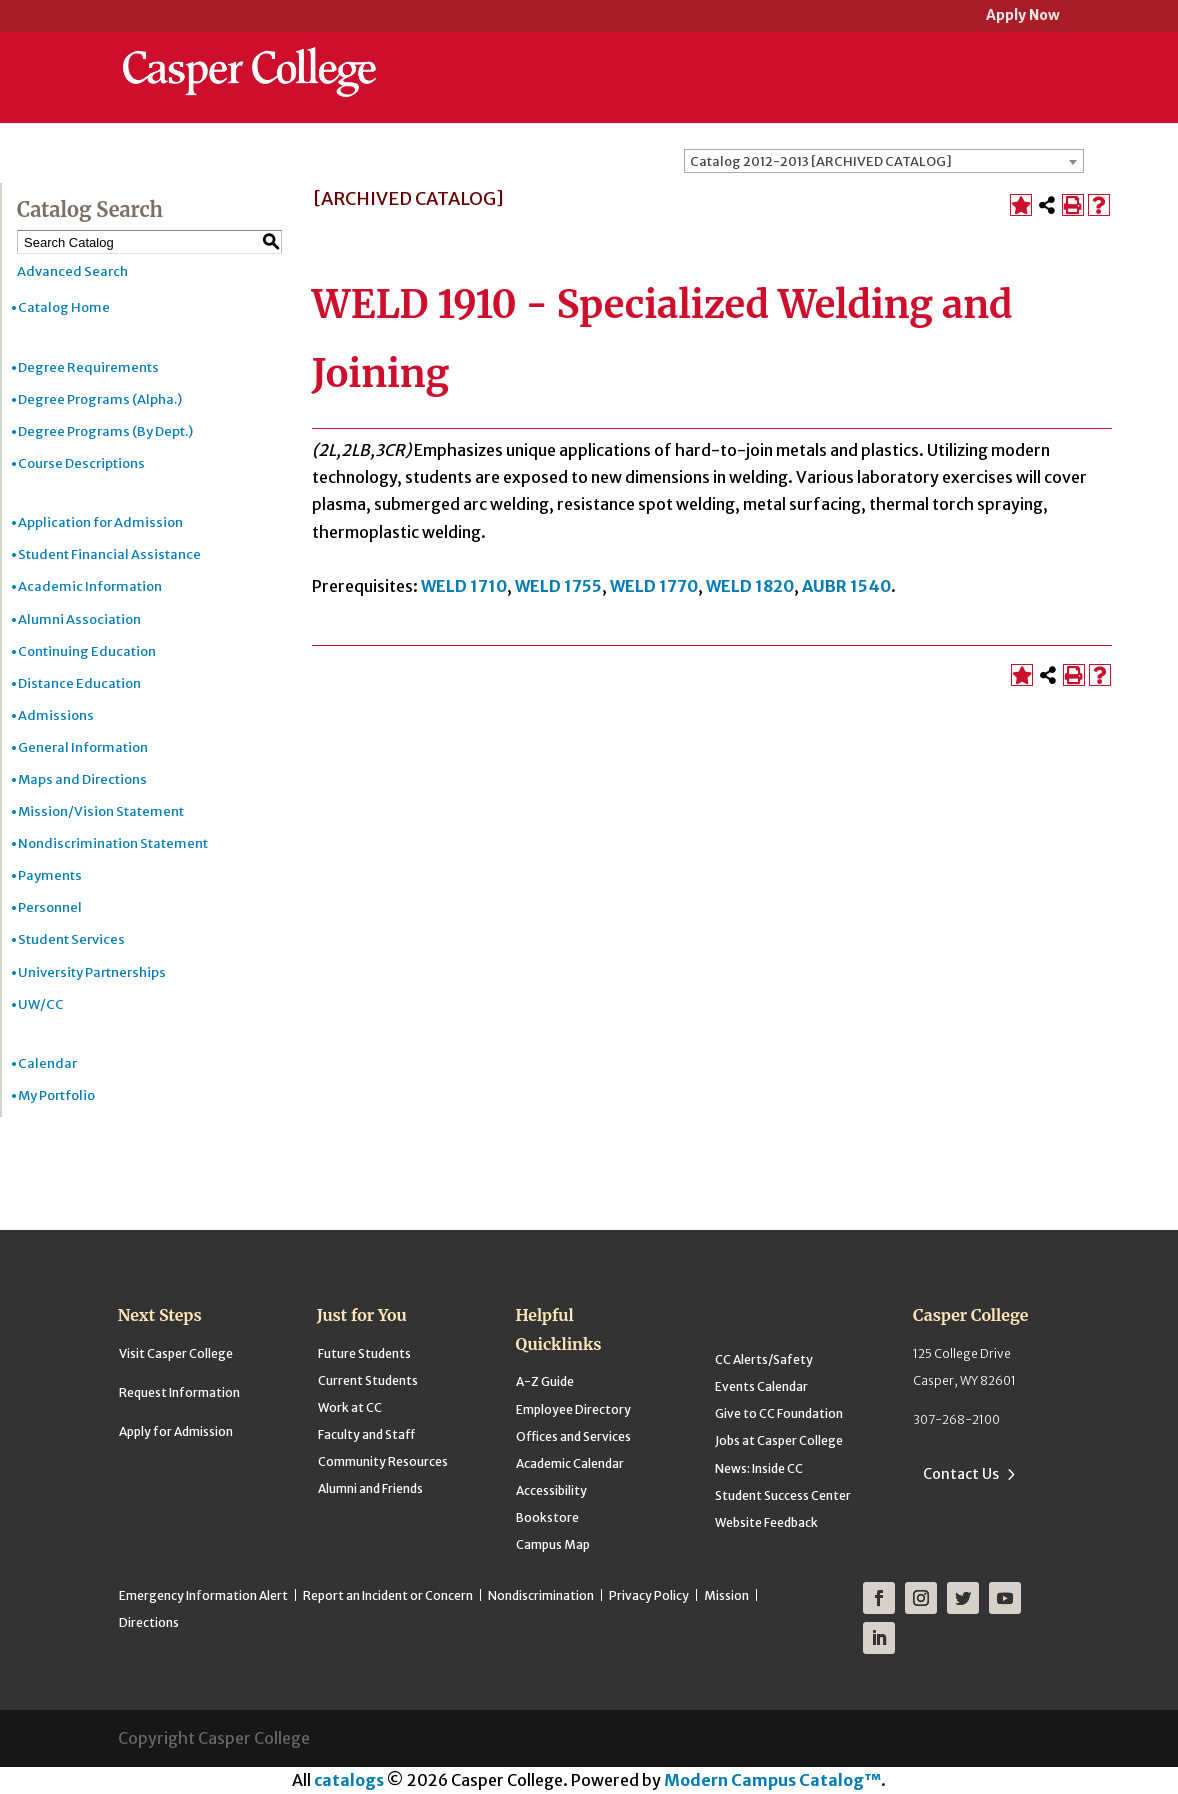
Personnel (50, 907)
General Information (83, 747)
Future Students (364, 1353)
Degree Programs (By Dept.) (105, 431)
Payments (50, 875)
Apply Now (1023, 16)
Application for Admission (100, 522)
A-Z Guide (545, 1381)
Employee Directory (573, 1409)
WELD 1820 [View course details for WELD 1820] (750, 586)
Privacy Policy (649, 1595)
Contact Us (961, 1474)
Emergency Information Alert (203, 1595)
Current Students (368, 1380)
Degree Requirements (88, 367)
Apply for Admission (176, 1431)
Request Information (179, 1392)
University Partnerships (92, 972)
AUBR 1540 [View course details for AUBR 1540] (846, 586)
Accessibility (551, 1490)
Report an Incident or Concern (388, 1595)
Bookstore (547, 1517)
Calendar (47, 1063)
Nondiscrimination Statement (113, 843)
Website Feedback (766, 1522)
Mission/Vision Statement (101, 811)
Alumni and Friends (370, 1488)
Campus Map (553, 1544)
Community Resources (383, 1461)
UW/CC (41, 1004)
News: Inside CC (759, 1468)
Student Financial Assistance (109, 554)
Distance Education (79, 683)
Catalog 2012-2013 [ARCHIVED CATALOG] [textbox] (821, 161)
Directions (149, 1622)
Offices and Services (573, 1436)
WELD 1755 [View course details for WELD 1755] (558, 586)
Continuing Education (87, 651)
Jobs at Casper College (779, 1440)
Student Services (71, 939)
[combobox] (884, 161)
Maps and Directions (82, 779)
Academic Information (90, 586)
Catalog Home (64, 307)
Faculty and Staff (366, 1434)
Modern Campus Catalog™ (772, 1780)
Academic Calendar (570, 1463)
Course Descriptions (81, 463)
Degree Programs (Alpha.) (100, 399)
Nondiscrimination (541, 1595)
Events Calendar (761, 1386)
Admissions (56, 715)
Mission (726, 1595)
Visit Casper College (176, 1353)
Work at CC (350, 1407)
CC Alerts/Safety (764, 1359)
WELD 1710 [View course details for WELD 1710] (464, 586)
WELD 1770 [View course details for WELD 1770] (654, 586)
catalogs (349, 1780)
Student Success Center (783, 1495)
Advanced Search (72, 271)
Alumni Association (79, 619)
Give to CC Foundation (779, 1413)
